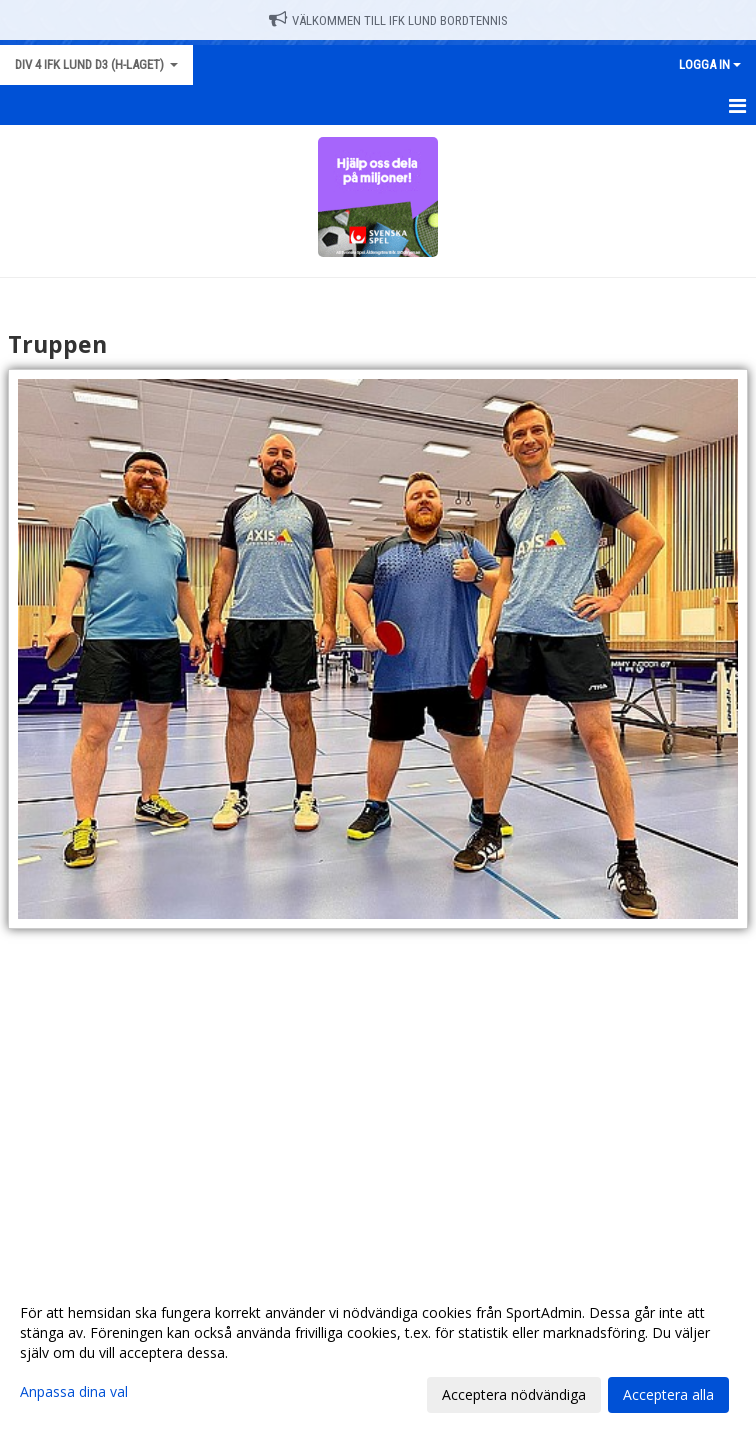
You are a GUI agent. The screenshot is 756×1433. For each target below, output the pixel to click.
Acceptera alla (668, 1394)
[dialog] (378, 1353)
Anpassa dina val (74, 1392)
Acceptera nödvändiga (514, 1394)
